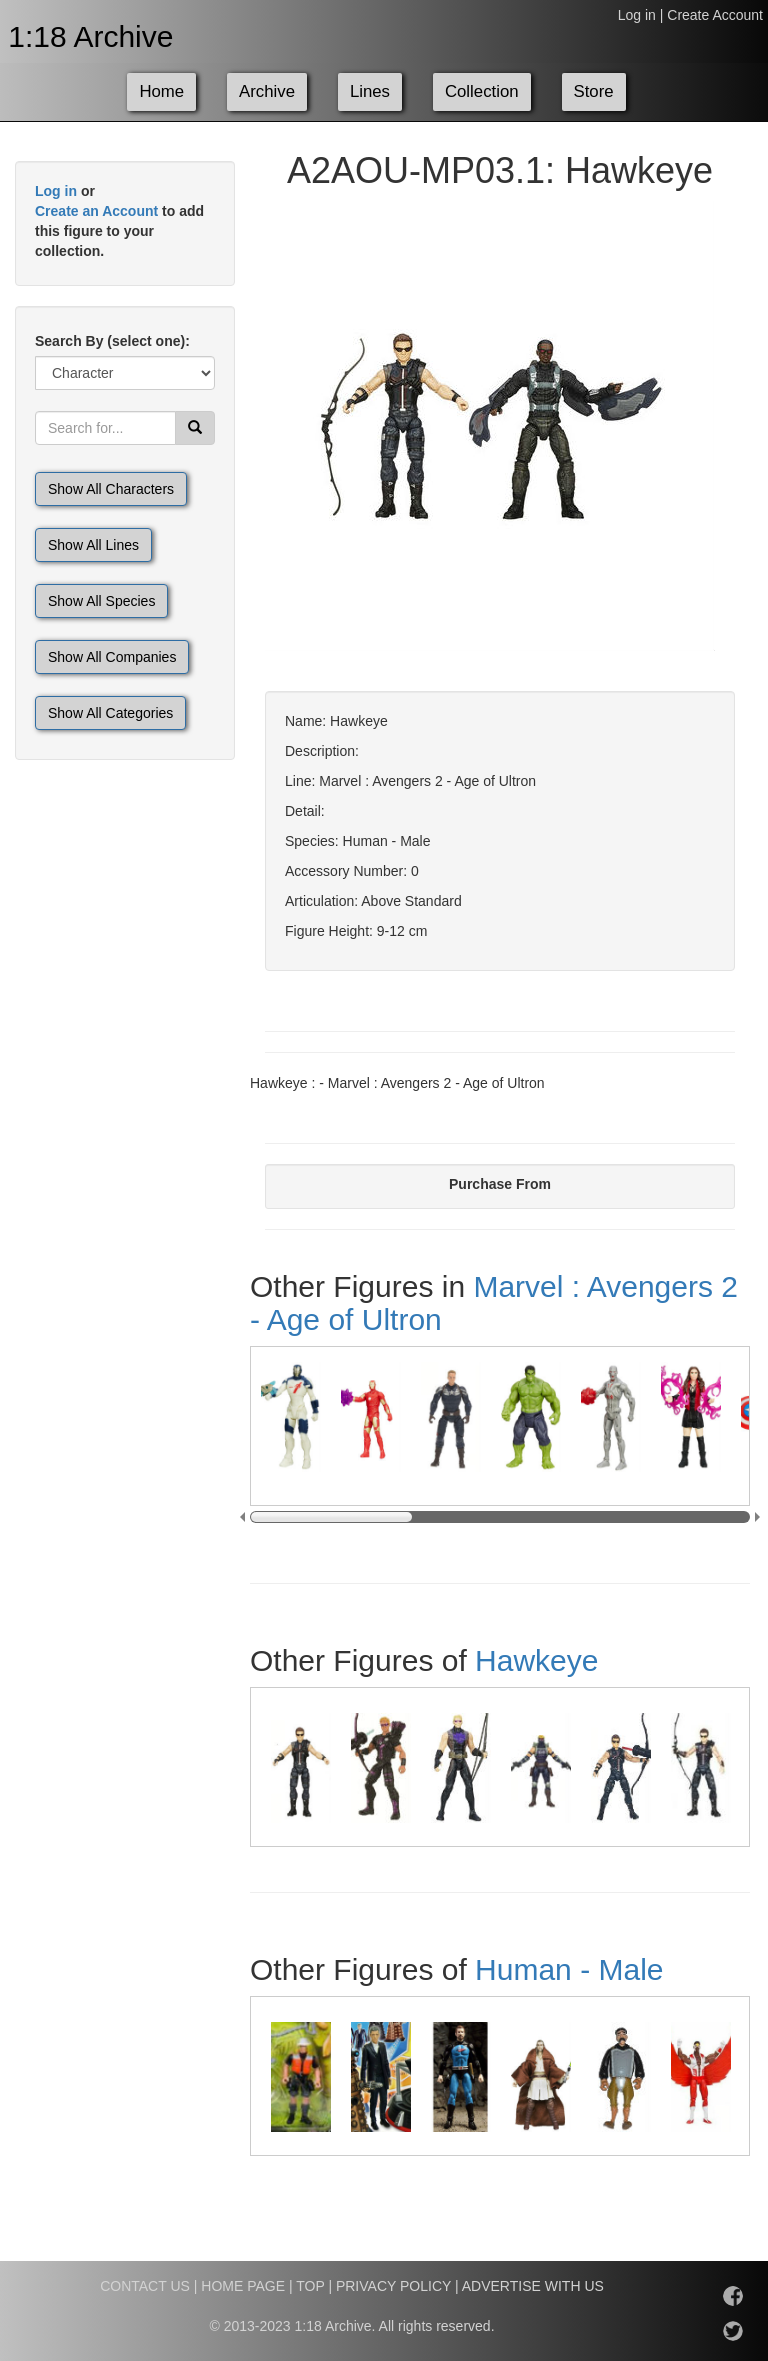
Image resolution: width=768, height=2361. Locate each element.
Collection (482, 91)
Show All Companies (112, 657)
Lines (370, 91)
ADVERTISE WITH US (533, 2286)
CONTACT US (145, 2286)
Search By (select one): (112, 341)
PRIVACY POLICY (393, 2286)
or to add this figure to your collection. (119, 221)
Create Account (715, 15)
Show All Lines (93, 545)
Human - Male (569, 1969)
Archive (267, 91)
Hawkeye (536, 1660)
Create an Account (96, 211)
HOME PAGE (243, 2286)
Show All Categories (110, 713)
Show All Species (101, 601)
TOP (310, 2286)
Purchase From (500, 1184)
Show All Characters (111, 489)
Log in (637, 15)
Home (161, 91)
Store (594, 91)
